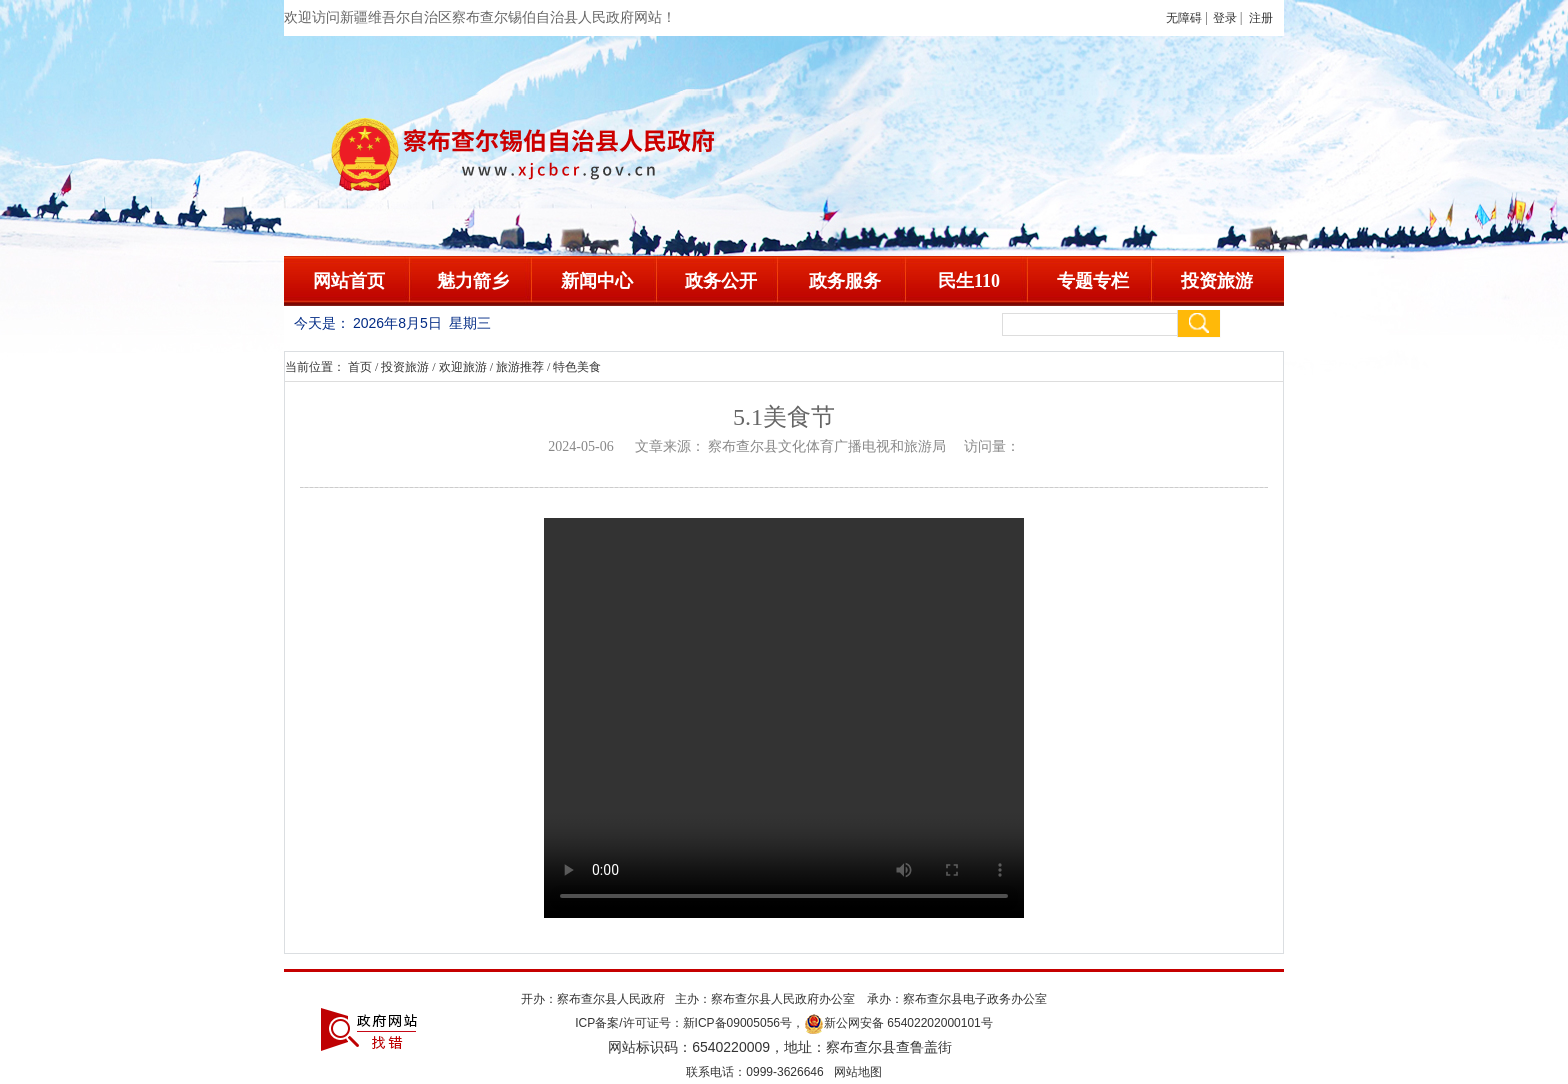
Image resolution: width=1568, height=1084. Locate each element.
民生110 (969, 281)
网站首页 (349, 281)
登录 (1225, 18)
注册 (1264, 18)
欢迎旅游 (463, 367)
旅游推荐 (520, 367)
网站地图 (858, 1072)
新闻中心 (597, 281)
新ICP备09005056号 (737, 1023)
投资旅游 (1217, 281)
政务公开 (721, 281)
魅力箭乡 (473, 281)
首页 (360, 367)
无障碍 (1184, 18)
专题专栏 (1093, 281)
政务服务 (845, 281)
